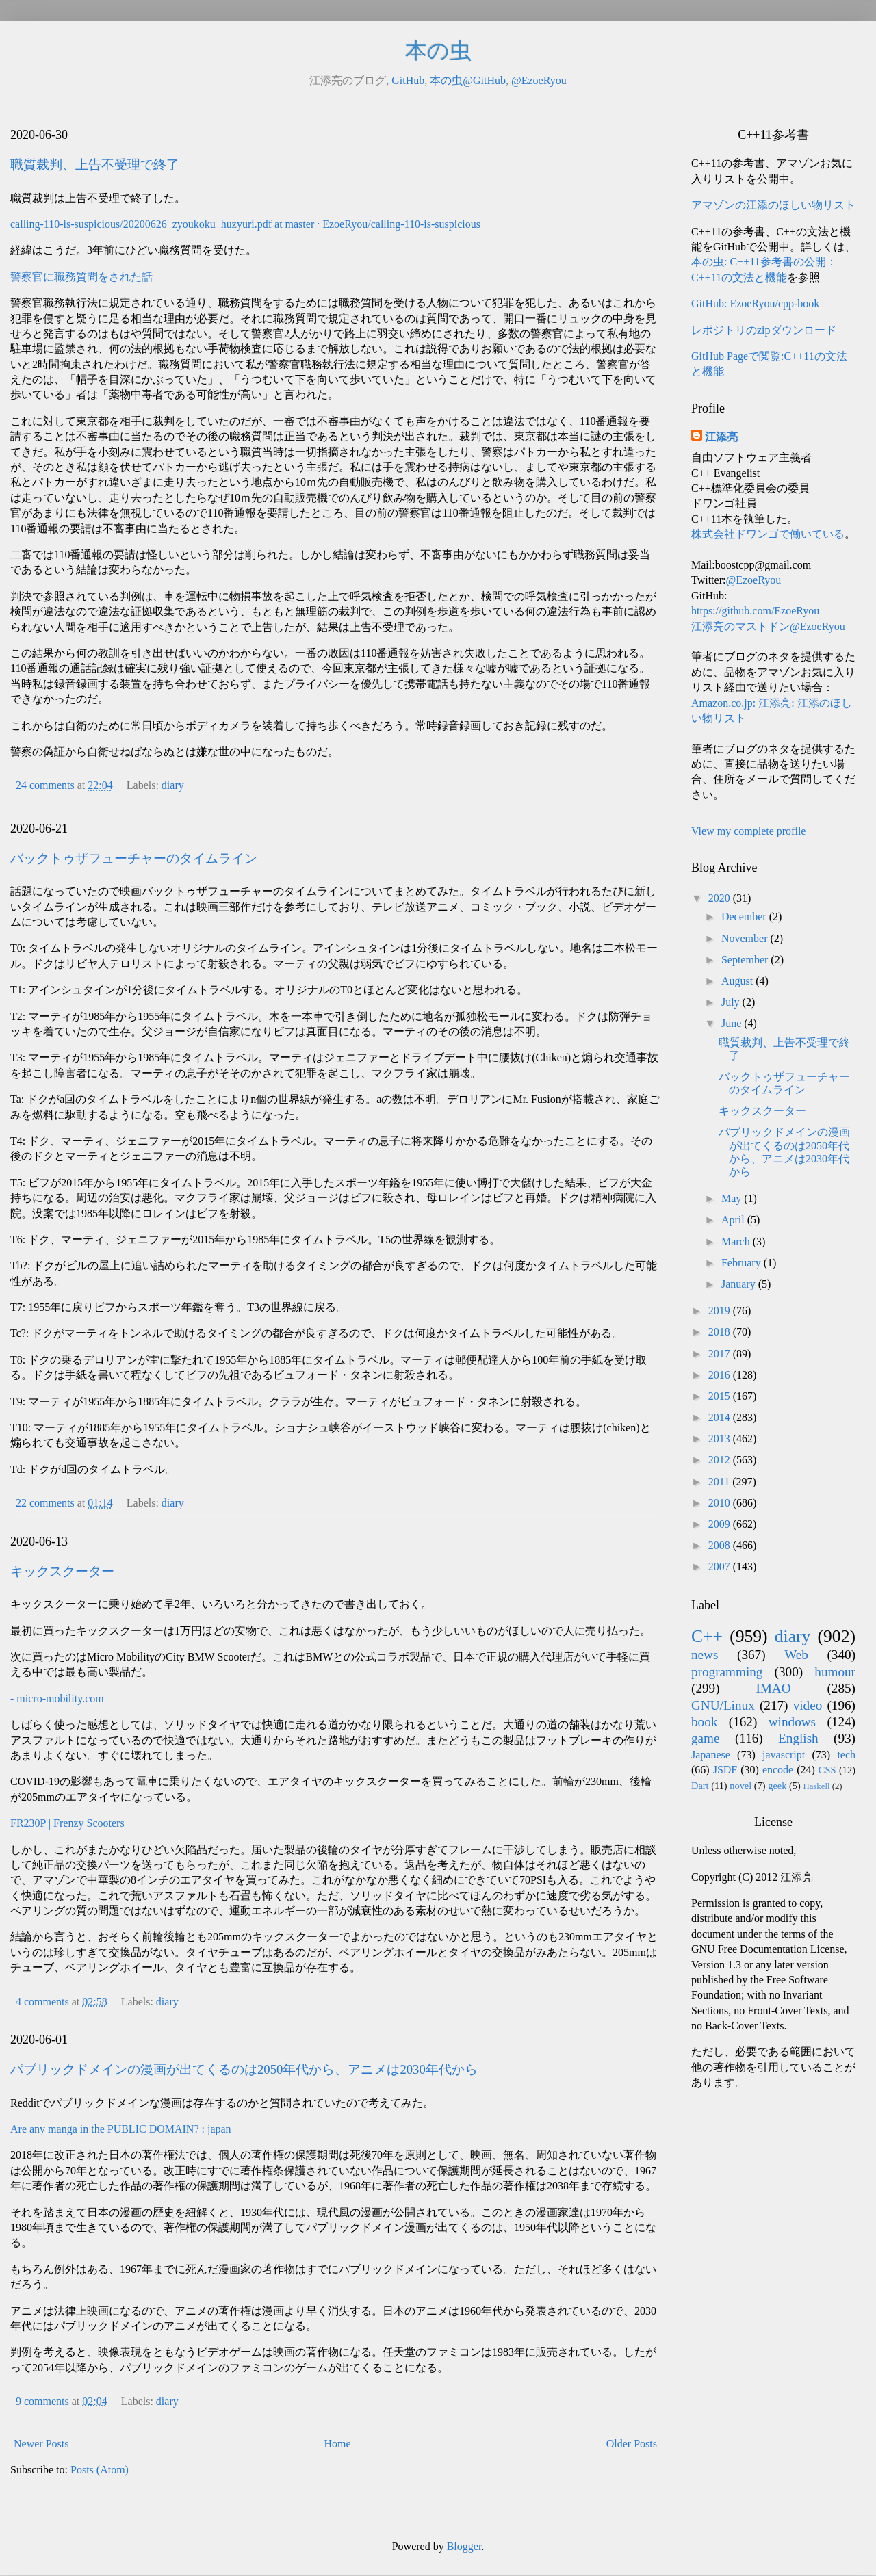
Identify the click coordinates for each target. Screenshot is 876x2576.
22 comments (45, 1503)
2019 (720, 1310)
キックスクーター (62, 1571)
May (732, 1198)
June (732, 1023)
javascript (783, 1754)
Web (796, 1655)
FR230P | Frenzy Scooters (67, 1823)
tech (846, 1754)
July (732, 1002)
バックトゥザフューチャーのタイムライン (133, 858)
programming (726, 1672)
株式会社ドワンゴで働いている (768, 534)
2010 (720, 1503)
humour (834, 1672)
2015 (720, 1396)
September (746, 959)
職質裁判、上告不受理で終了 (94, 164)
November (746, 938)
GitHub (407, 80)
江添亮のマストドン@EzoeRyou (768, 626)
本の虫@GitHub (468, 80)
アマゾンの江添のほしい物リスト (773, 205)
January (739, 1284)
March (737, 1241)
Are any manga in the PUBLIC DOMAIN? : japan (120, 2129)
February (742, 1263)
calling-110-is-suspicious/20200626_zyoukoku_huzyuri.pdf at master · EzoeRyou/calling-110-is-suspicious (245, 224)
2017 (720, 1353)
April (734, 1219)
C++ (707, 1636)
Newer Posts (41, 2443)
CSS (827, 1770)
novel (740, 1785)
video (808, 1705)
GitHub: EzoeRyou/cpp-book (755, 303)
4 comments (42, 2001)
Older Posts (631, 2443)
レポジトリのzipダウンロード (763, 330)
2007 (720, 1566)
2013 (720, 1438)
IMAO (773, 1688)
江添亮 (721, 437)
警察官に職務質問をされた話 (81, 277)
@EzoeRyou (539, 80)
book (704, 1722)
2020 (720, 898)
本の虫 (438, 50)
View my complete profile (748, 831)
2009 (720, 1524)
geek (777, 1785)
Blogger (464, 2546)
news (704, 1655)
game (705, 1738)
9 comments (42, 2401)
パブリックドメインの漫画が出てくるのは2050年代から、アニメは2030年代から (244, 2069)
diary (173, 785)
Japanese (710, 1754)
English (798, 1738)
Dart (700, 1785)
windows (792, 1722)
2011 (720, 1481)
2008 (720, 1545)
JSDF (725, 1769)
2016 (720, 1375)
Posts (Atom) (99, 2469)
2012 (720, 1460)
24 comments (45, 785)
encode (777, 1769)
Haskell (816, 1786)
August (738, 981)
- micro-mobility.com (57, 1698)
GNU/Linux (723, 1705)
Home (337, 2443)
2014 (720, 1417)
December (745, 916)
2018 (720, 1332)
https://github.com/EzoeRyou (755, 610)
